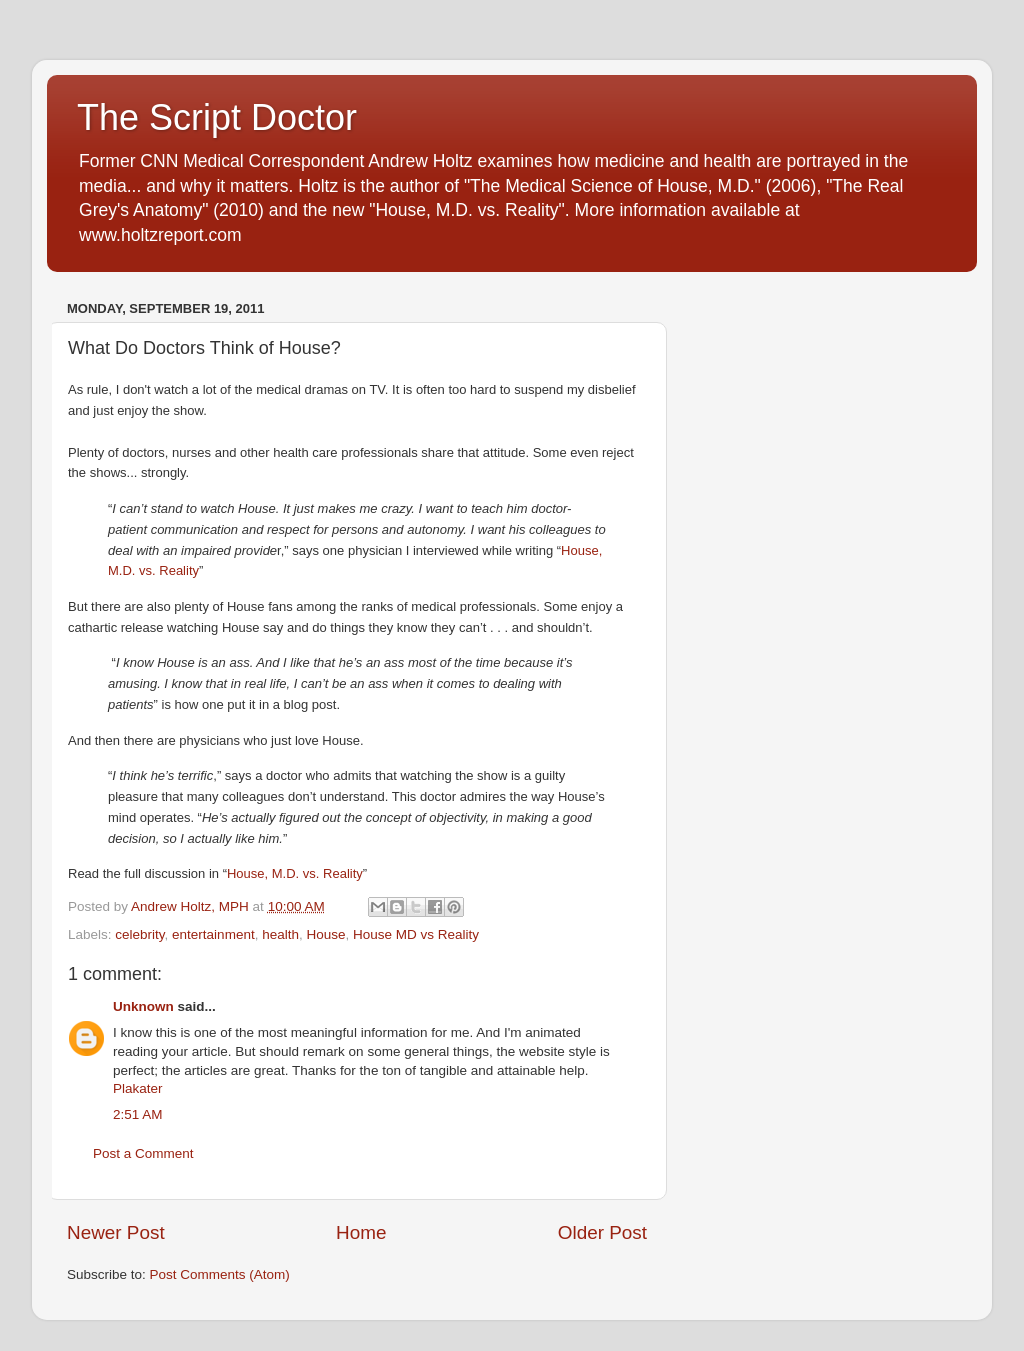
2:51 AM (138, 1114)
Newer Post (116, 1232)
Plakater (138, 1088)
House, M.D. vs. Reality (295, 873)
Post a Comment (143, 1153)
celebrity (139, 934)
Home (361, 1232)
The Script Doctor (217, 117)
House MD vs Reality (416, 934)
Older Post (602, 1232)
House (325, 934)
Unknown (143, 1006)
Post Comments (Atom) (220, 1274)
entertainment (213, 934)
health (280, 934)
